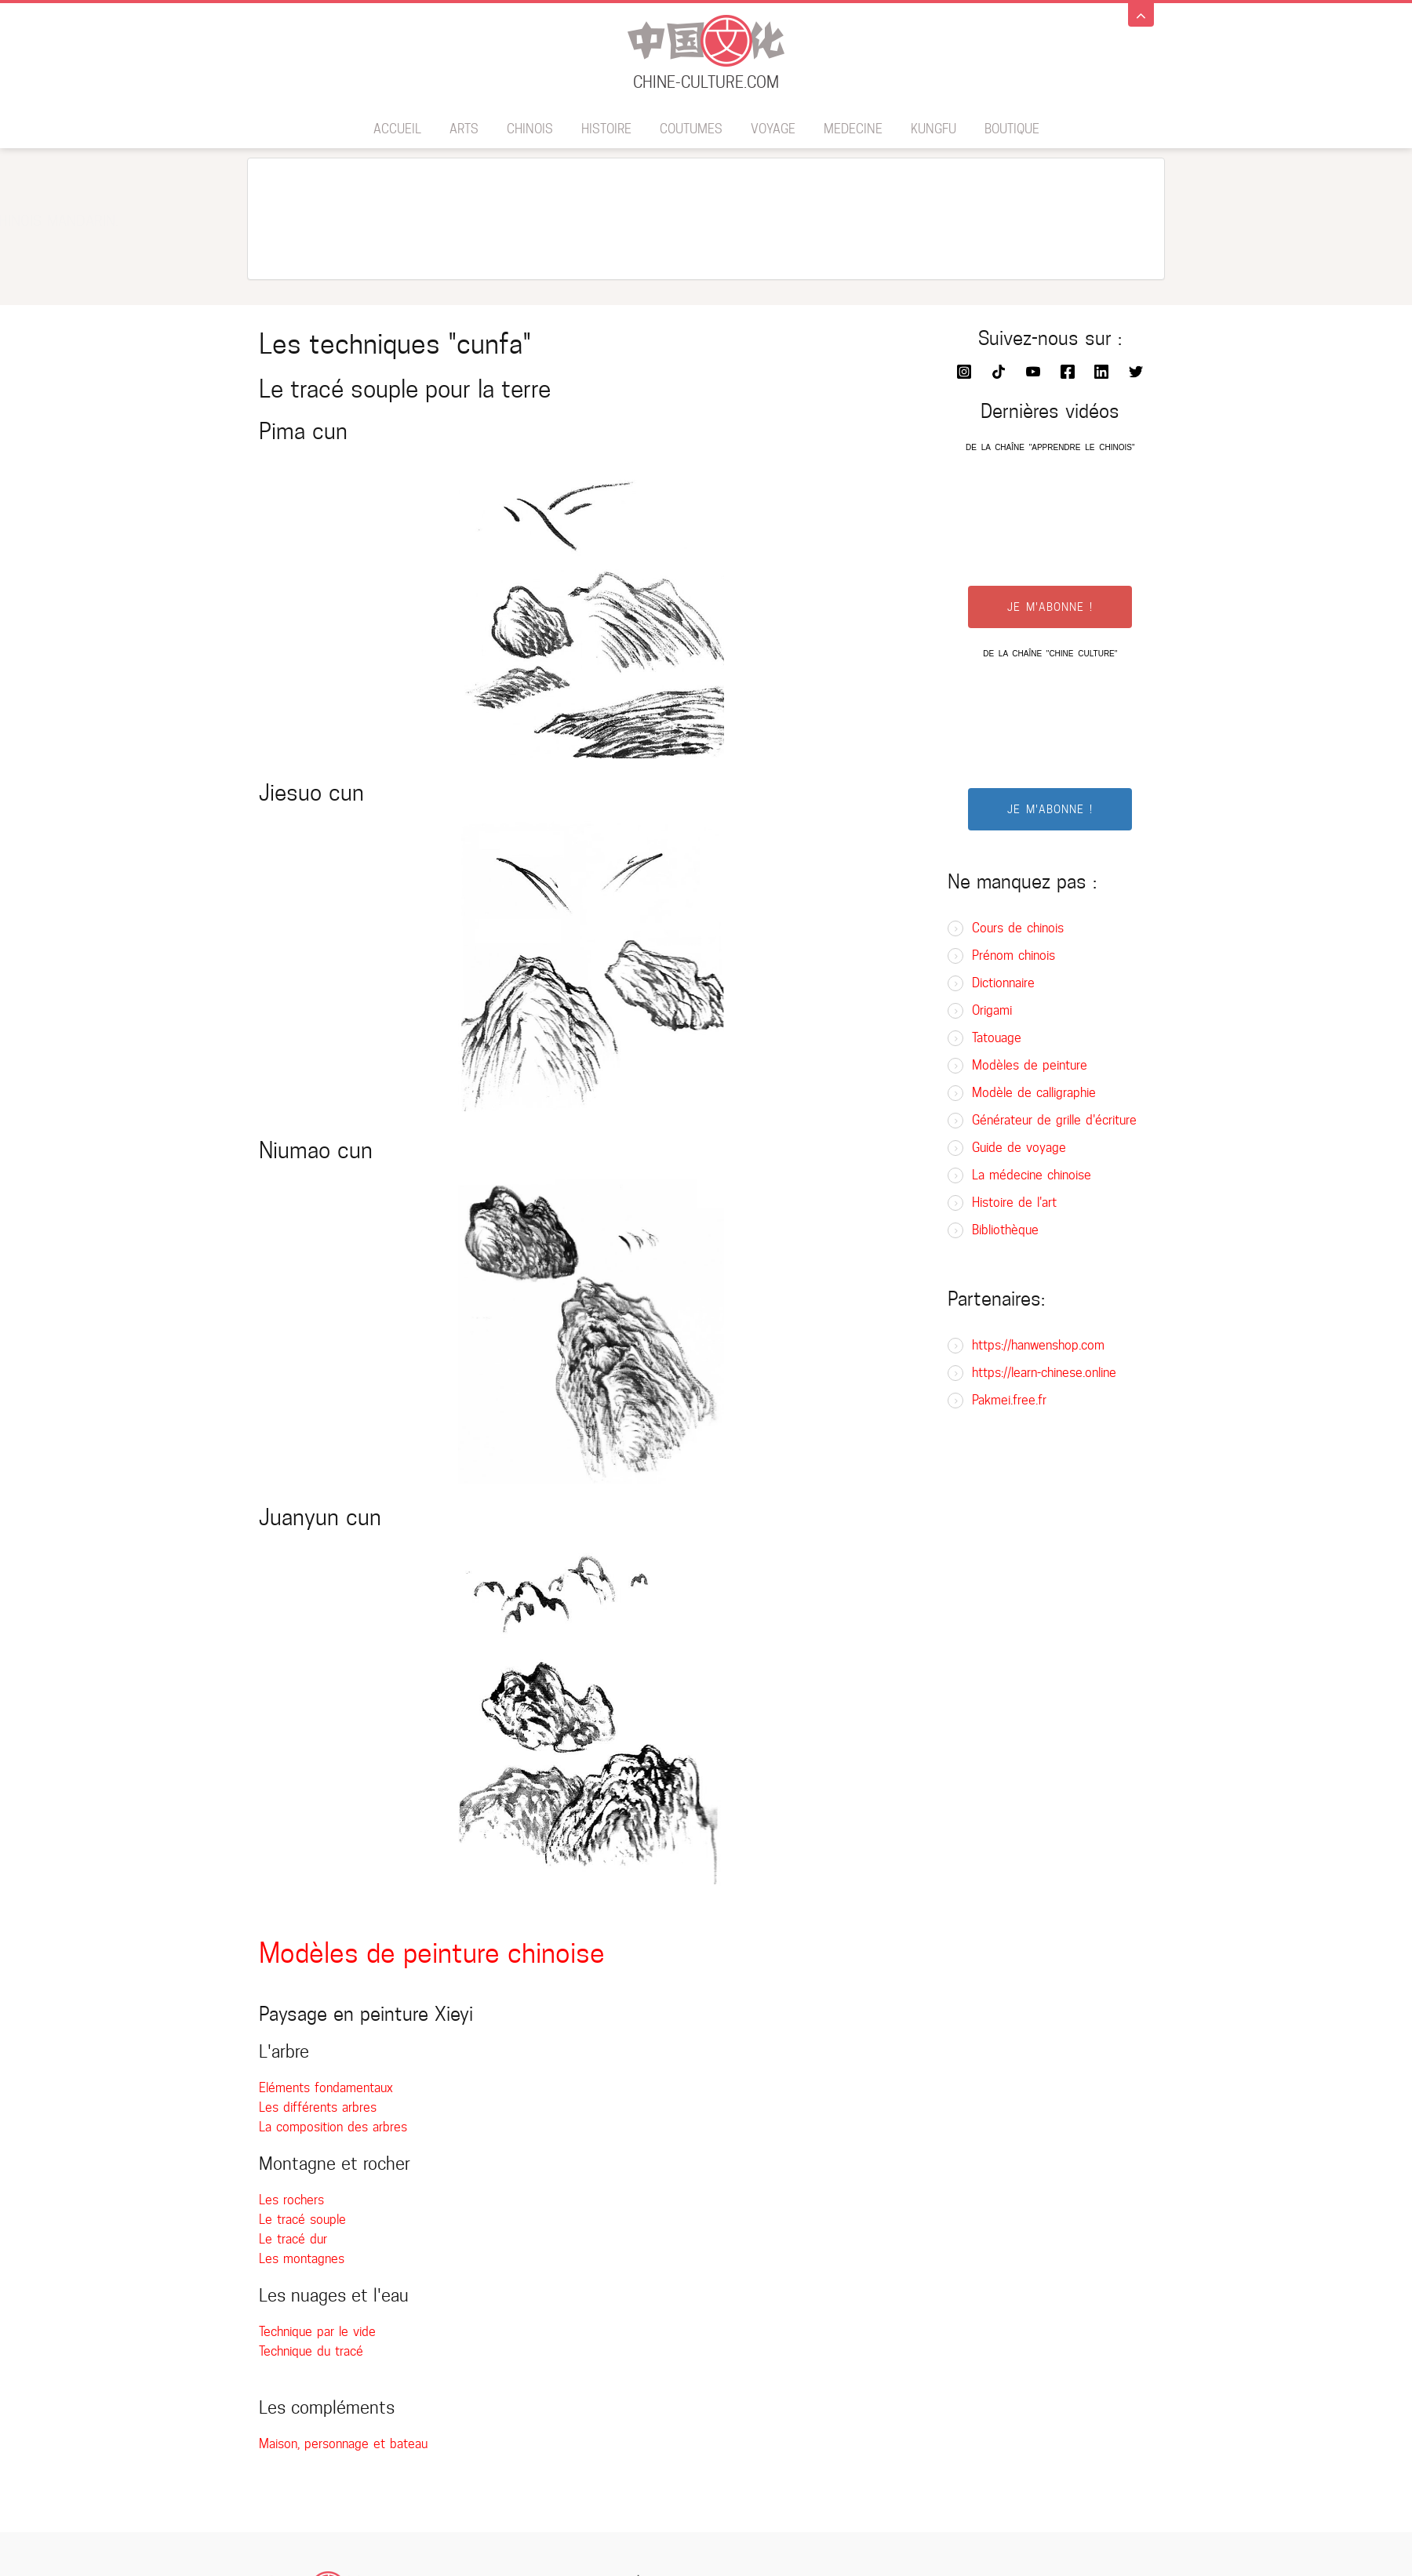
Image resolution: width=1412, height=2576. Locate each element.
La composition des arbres (333, 2127)
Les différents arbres (318, 2107)
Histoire (606, 129)
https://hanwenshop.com (1038, 1345)
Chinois (530, 129)
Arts (464, 129)
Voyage (773, 129)
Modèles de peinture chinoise (432, 1953)
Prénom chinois (1013, 955)
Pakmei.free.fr (1009, 1400)
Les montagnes (301, 2258)
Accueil (397, 129)
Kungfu (933, 129)
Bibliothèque (1005, 1230)
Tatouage (996, 1037)
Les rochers (291, 2200)
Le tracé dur (293, 2239)
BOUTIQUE (1011, 129)
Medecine (853, 129)
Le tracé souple (302, 2219)
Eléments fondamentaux (326, 2087)
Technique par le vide (317, 2331)
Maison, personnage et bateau (343, 2443)
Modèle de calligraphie (1034, 1092)
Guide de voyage (1019, 1147)
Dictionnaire (1003, 983)
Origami (992, 1010)
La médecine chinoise (1031, 1175)
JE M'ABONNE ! (1050, 607)
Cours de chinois (1018, 928)
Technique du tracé (311, 2351)
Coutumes (691, 129)
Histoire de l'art (1014, 1202)
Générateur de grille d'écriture (1054, 1120)
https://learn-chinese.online (1044, 1372)
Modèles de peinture (1029, 1065)
